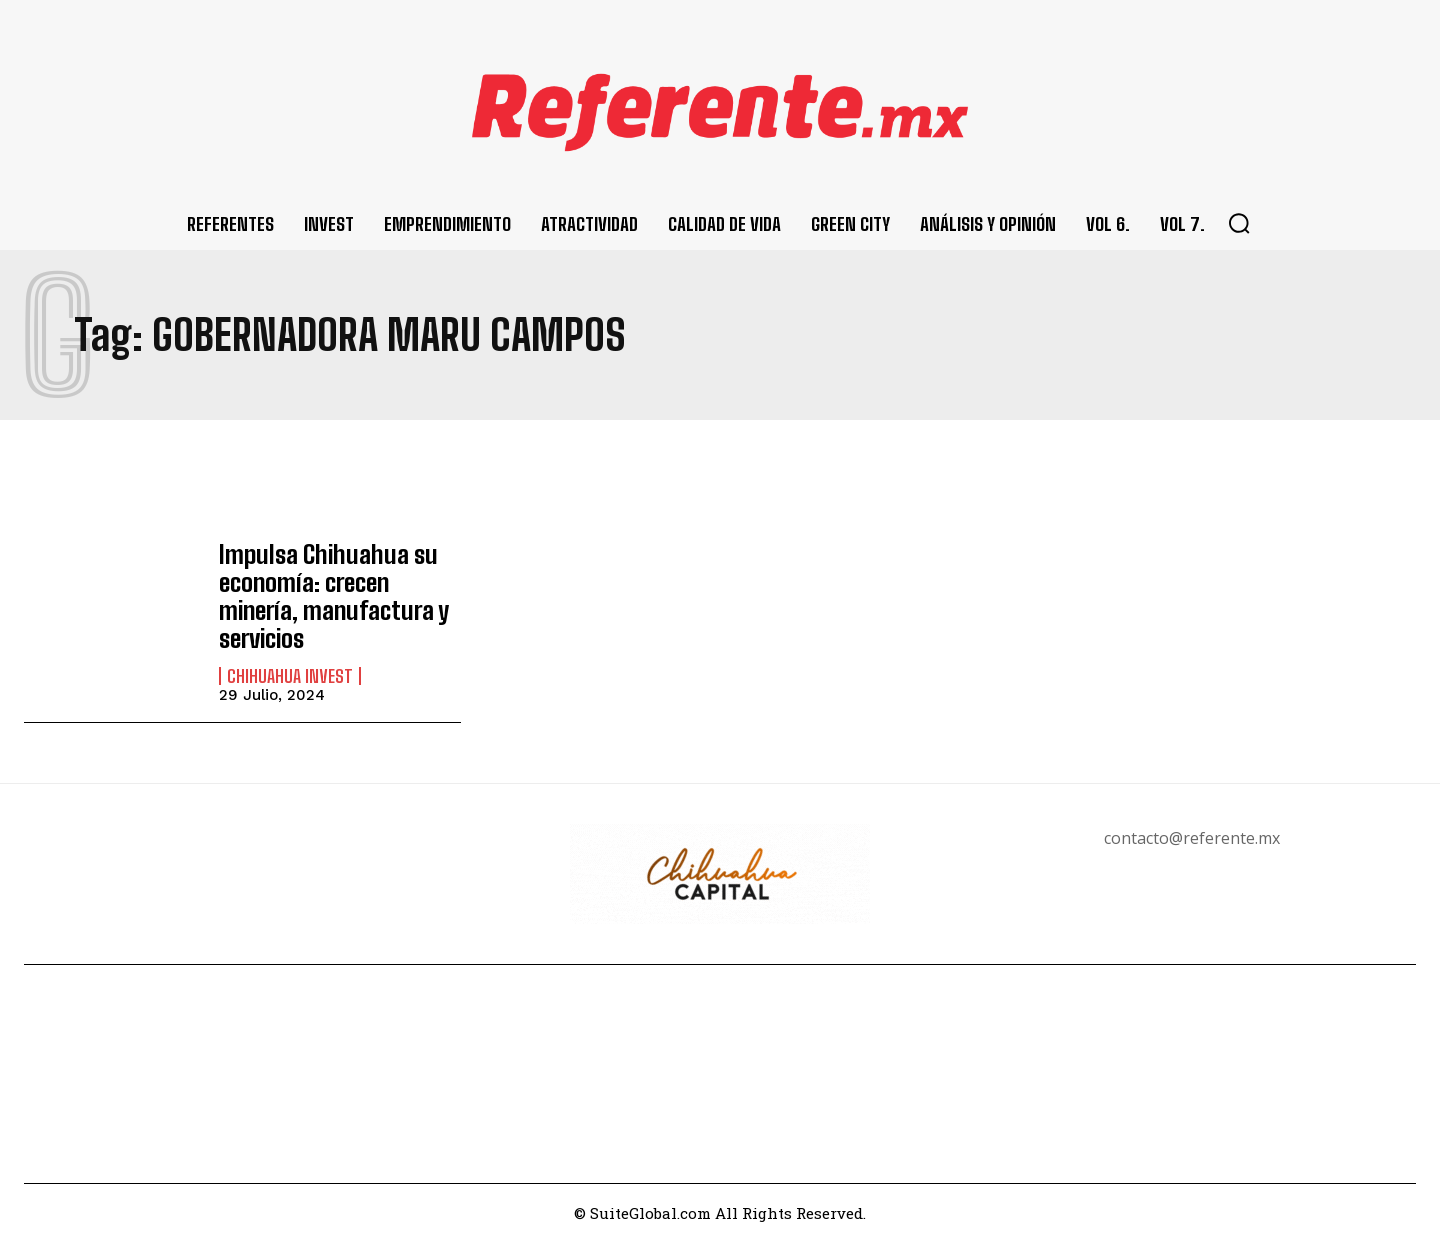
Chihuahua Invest (290, 671)
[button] (1239, 223)
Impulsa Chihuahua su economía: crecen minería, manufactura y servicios (332, 593)
